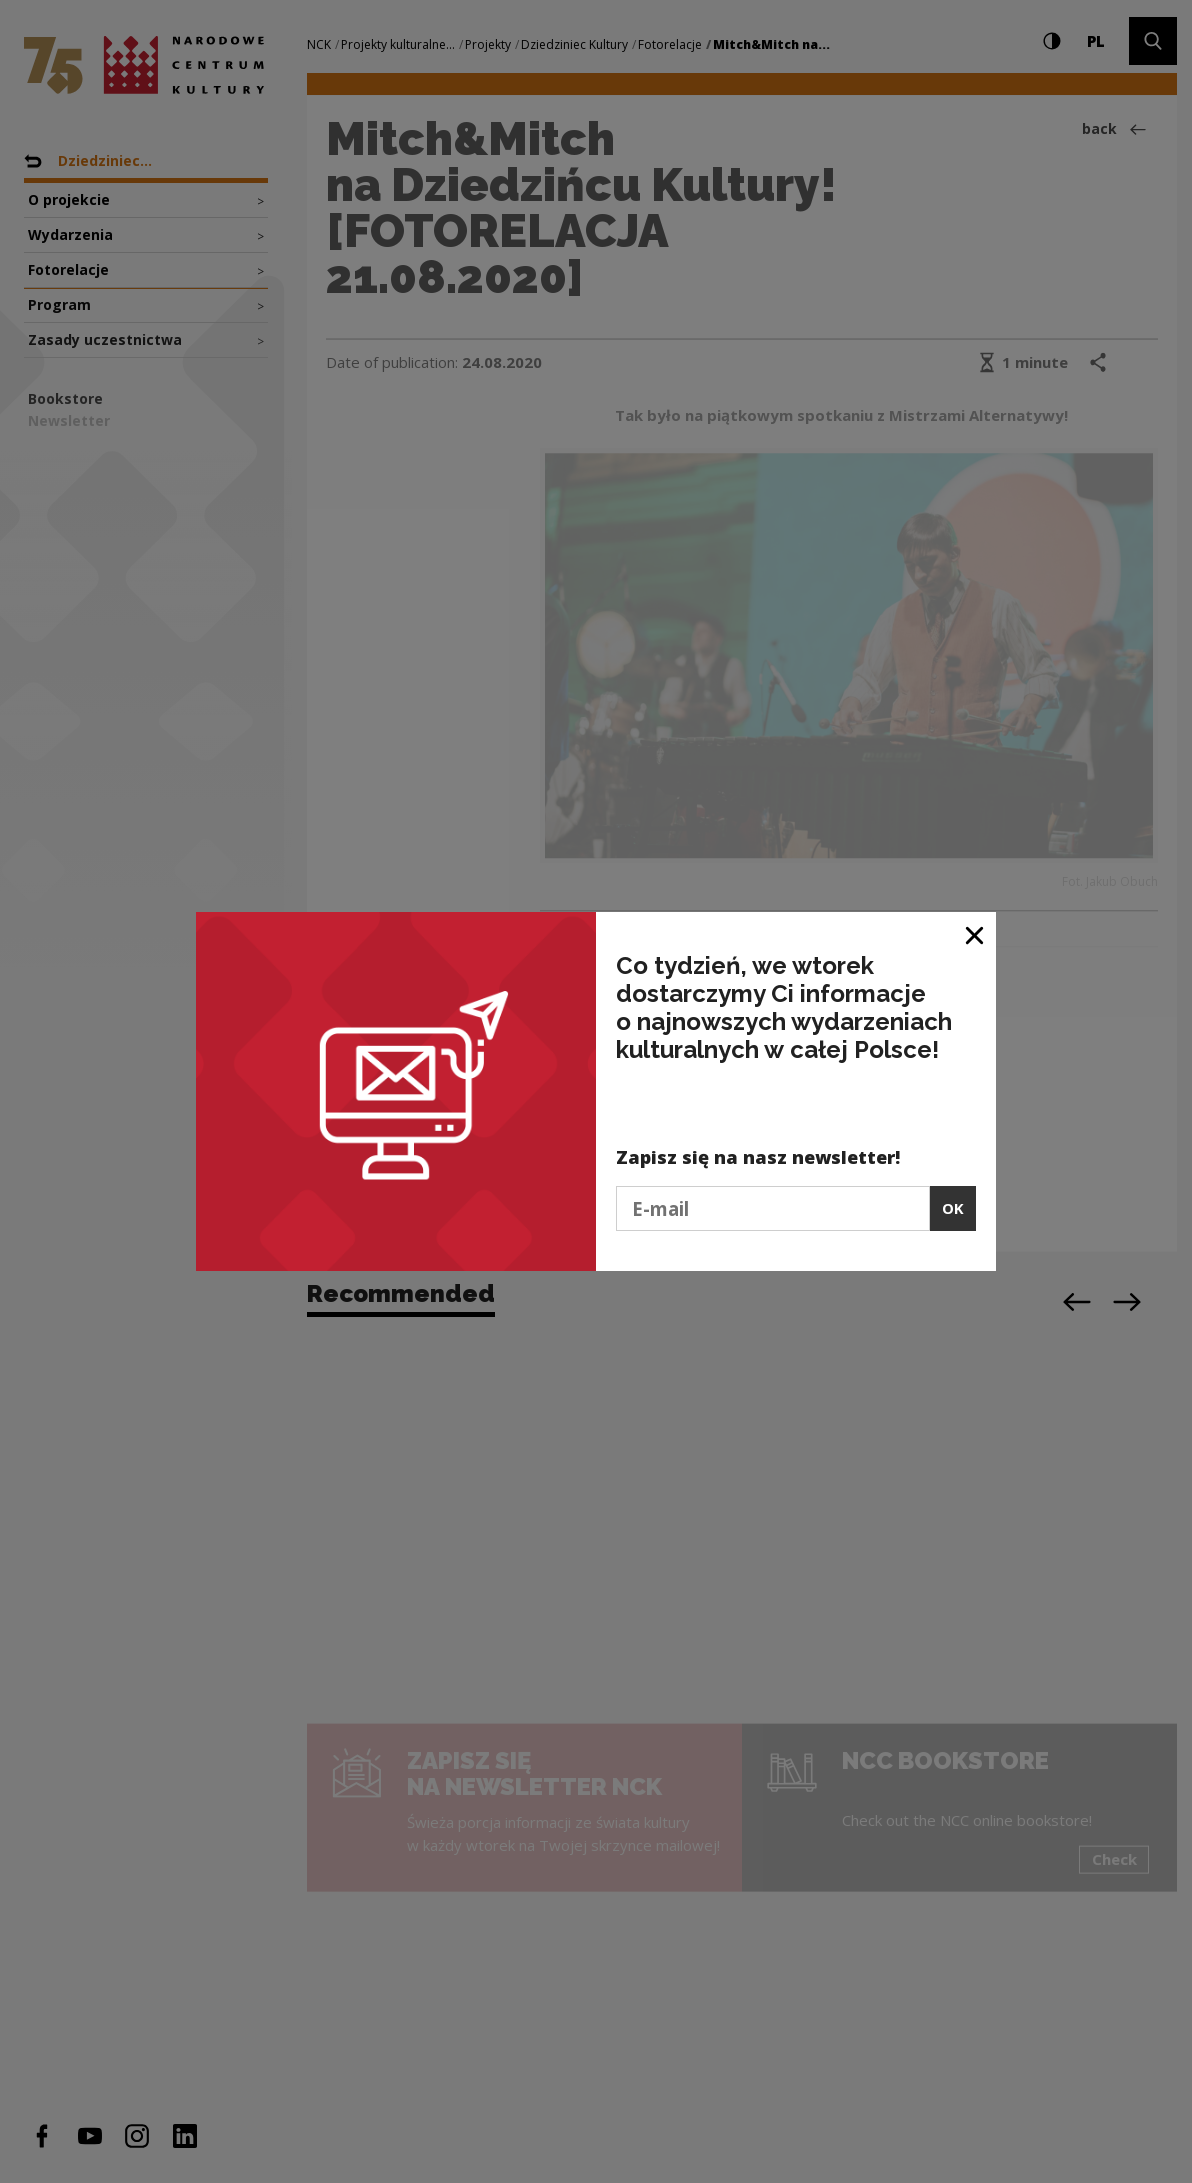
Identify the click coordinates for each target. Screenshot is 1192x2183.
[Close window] (975, 934)
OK (953, 1208)
